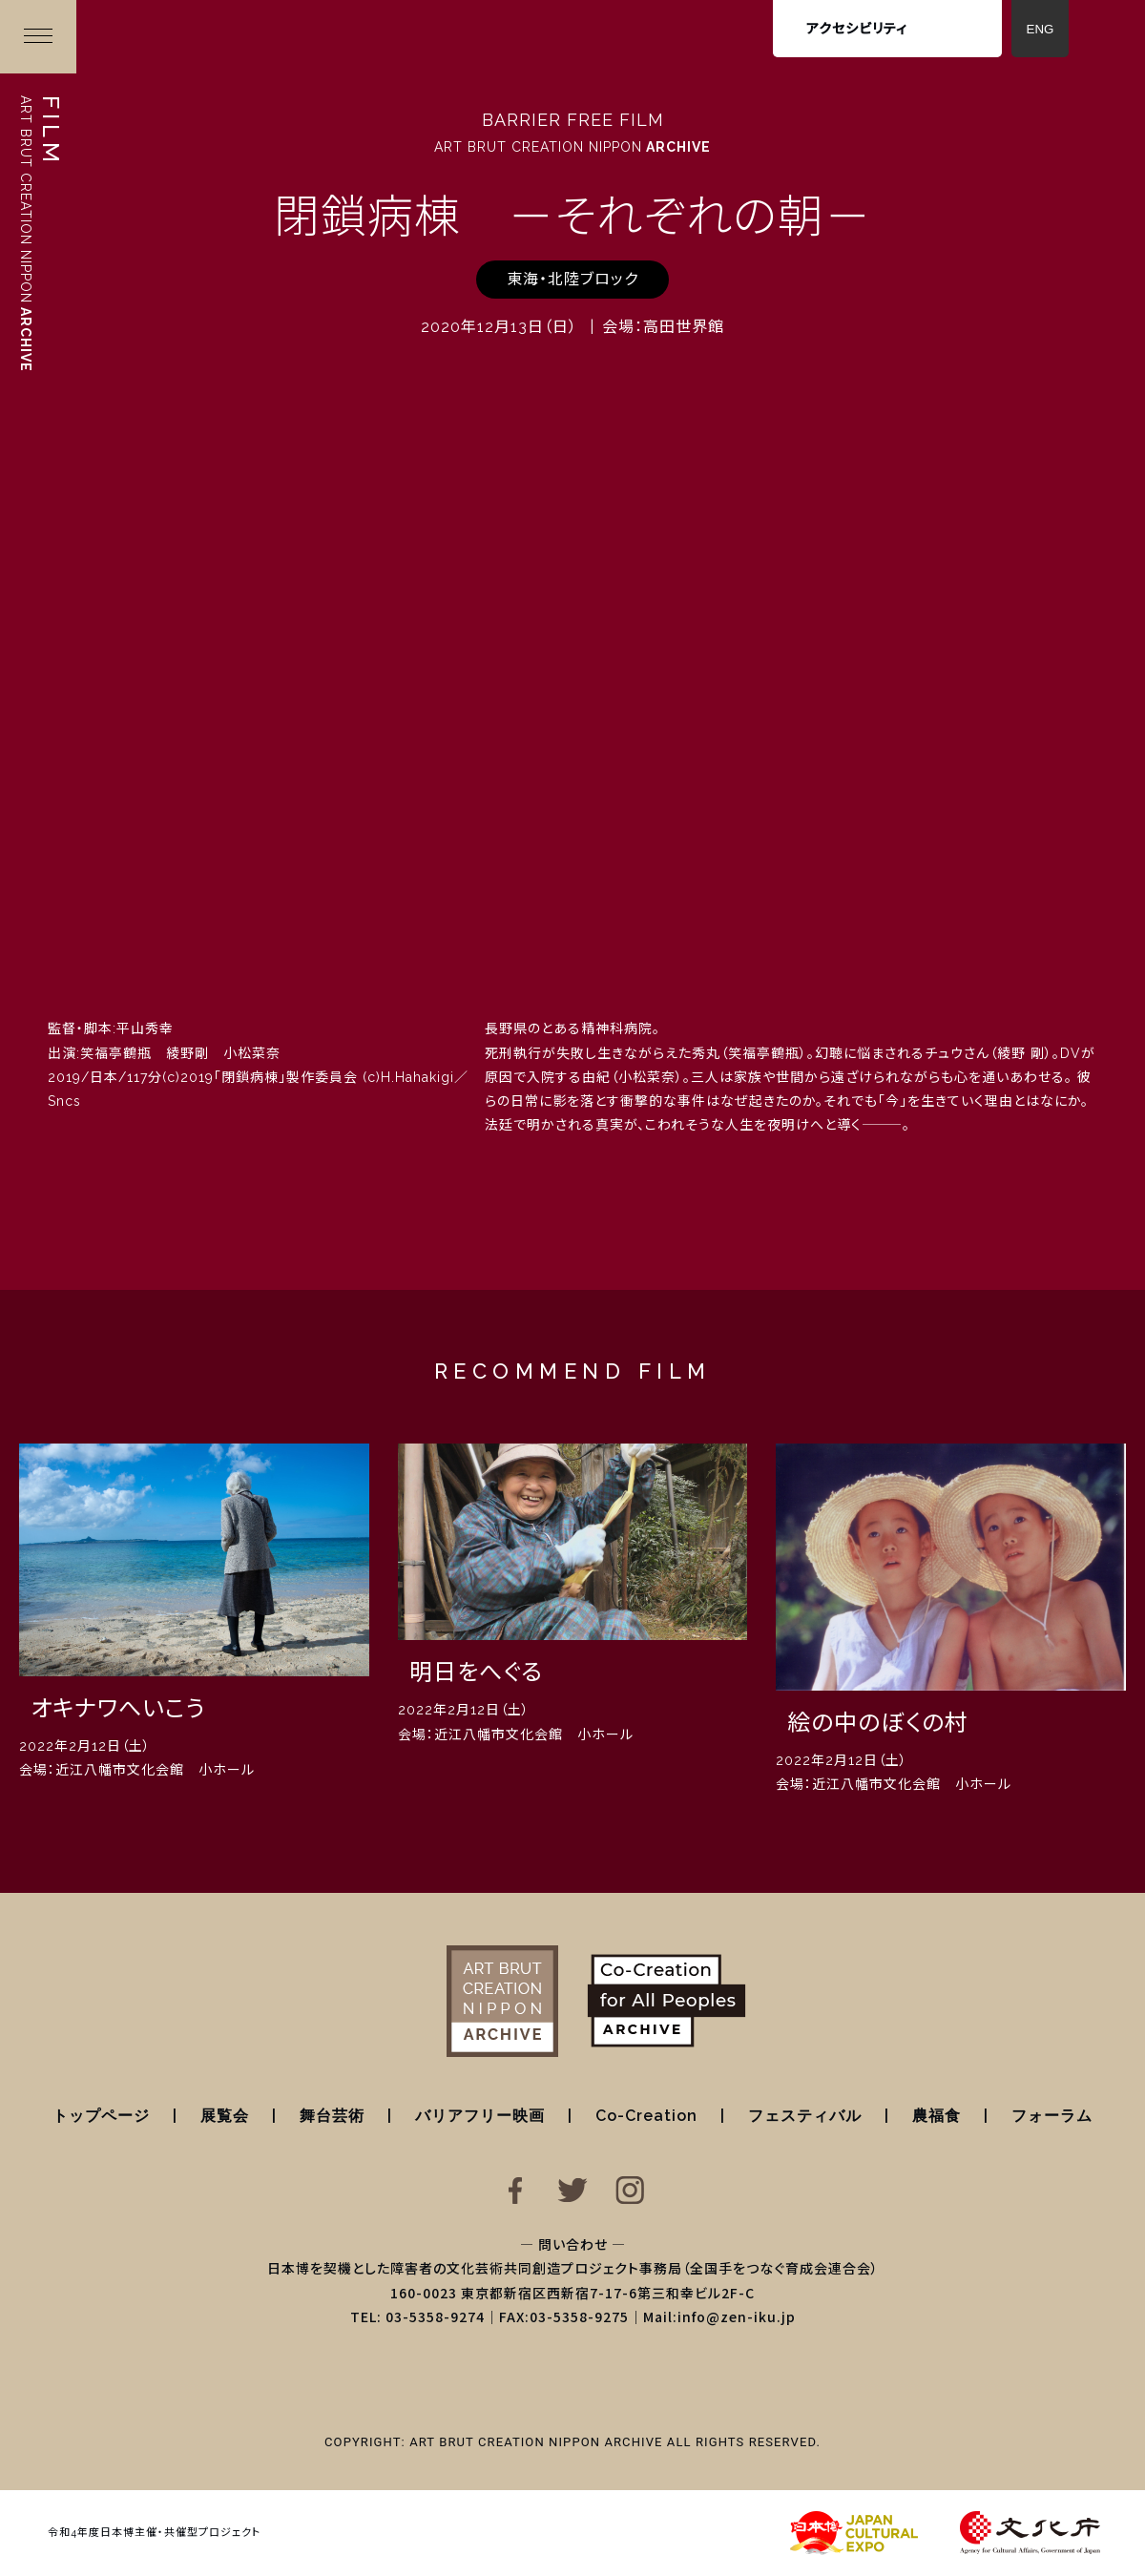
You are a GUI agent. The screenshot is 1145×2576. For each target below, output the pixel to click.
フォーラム (1052, 2116)
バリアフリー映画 (480, 2116)
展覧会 (224, 2116)
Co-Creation (646, 2116)
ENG (1040, 29)
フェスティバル (805, 2116)
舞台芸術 (332, 2116)
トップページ (101, 2116)
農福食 (936, 2116)
